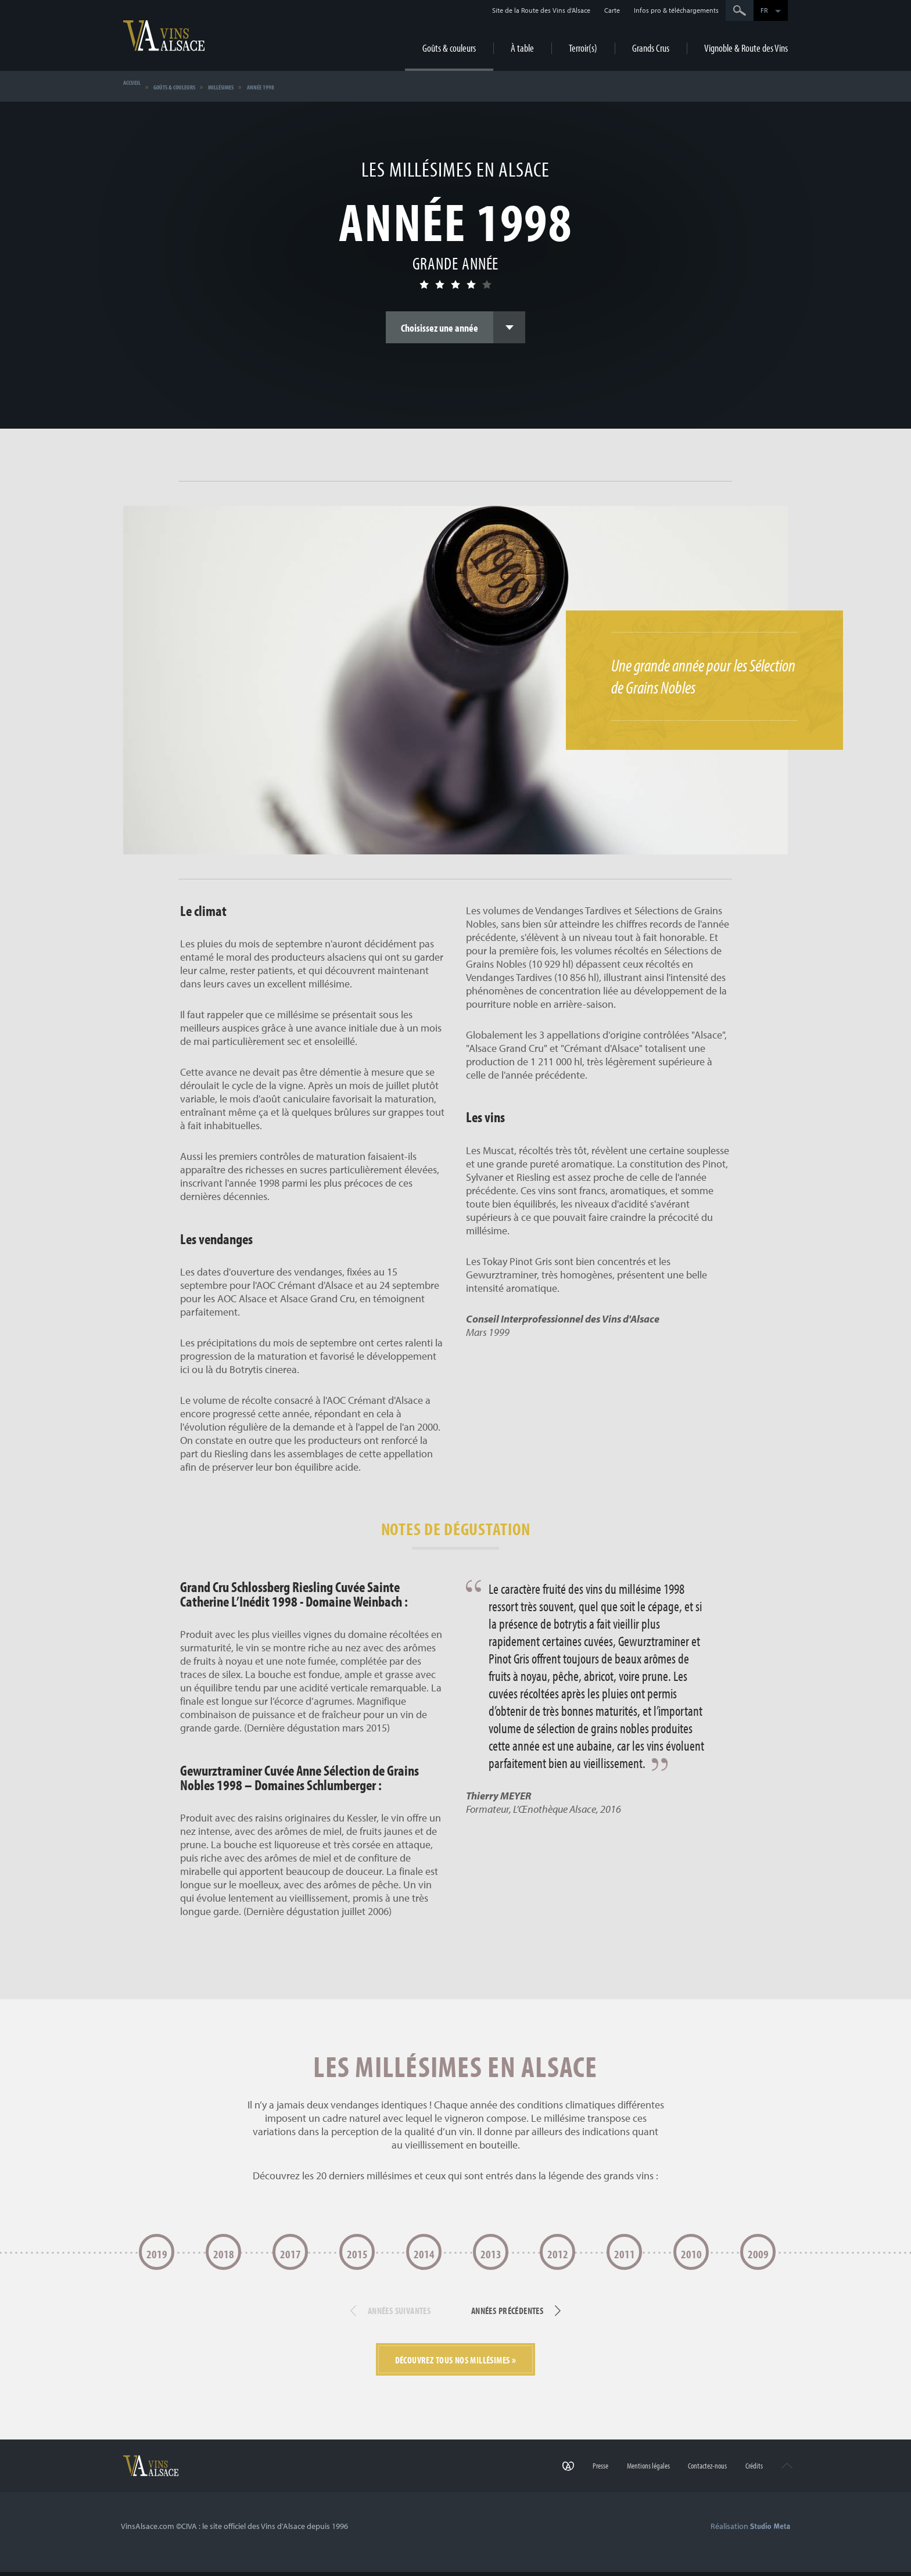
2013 (490, 2254)
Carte (612, 10)
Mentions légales (617, 2479)
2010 (691, 2254)
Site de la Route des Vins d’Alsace (541, 10)
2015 (357, 2254)
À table (522, 48)
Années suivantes (383, 2316)
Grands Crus (650, 48)
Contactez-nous (685, 2479)
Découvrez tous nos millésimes (452, 2367)
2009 (758, 2254)
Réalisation (750, 2535)
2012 (557, 2254)
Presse (561, 2479)
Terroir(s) (583, 48)
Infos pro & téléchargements (676, 10)
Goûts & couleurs (449, 48)
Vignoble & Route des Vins (746, 48)
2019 (156, 2254)
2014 (424, 2254)
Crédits (740, 2479)
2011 (624, 2254)
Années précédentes (522, 2316)
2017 (290, 2254)
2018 (223, 2254)
